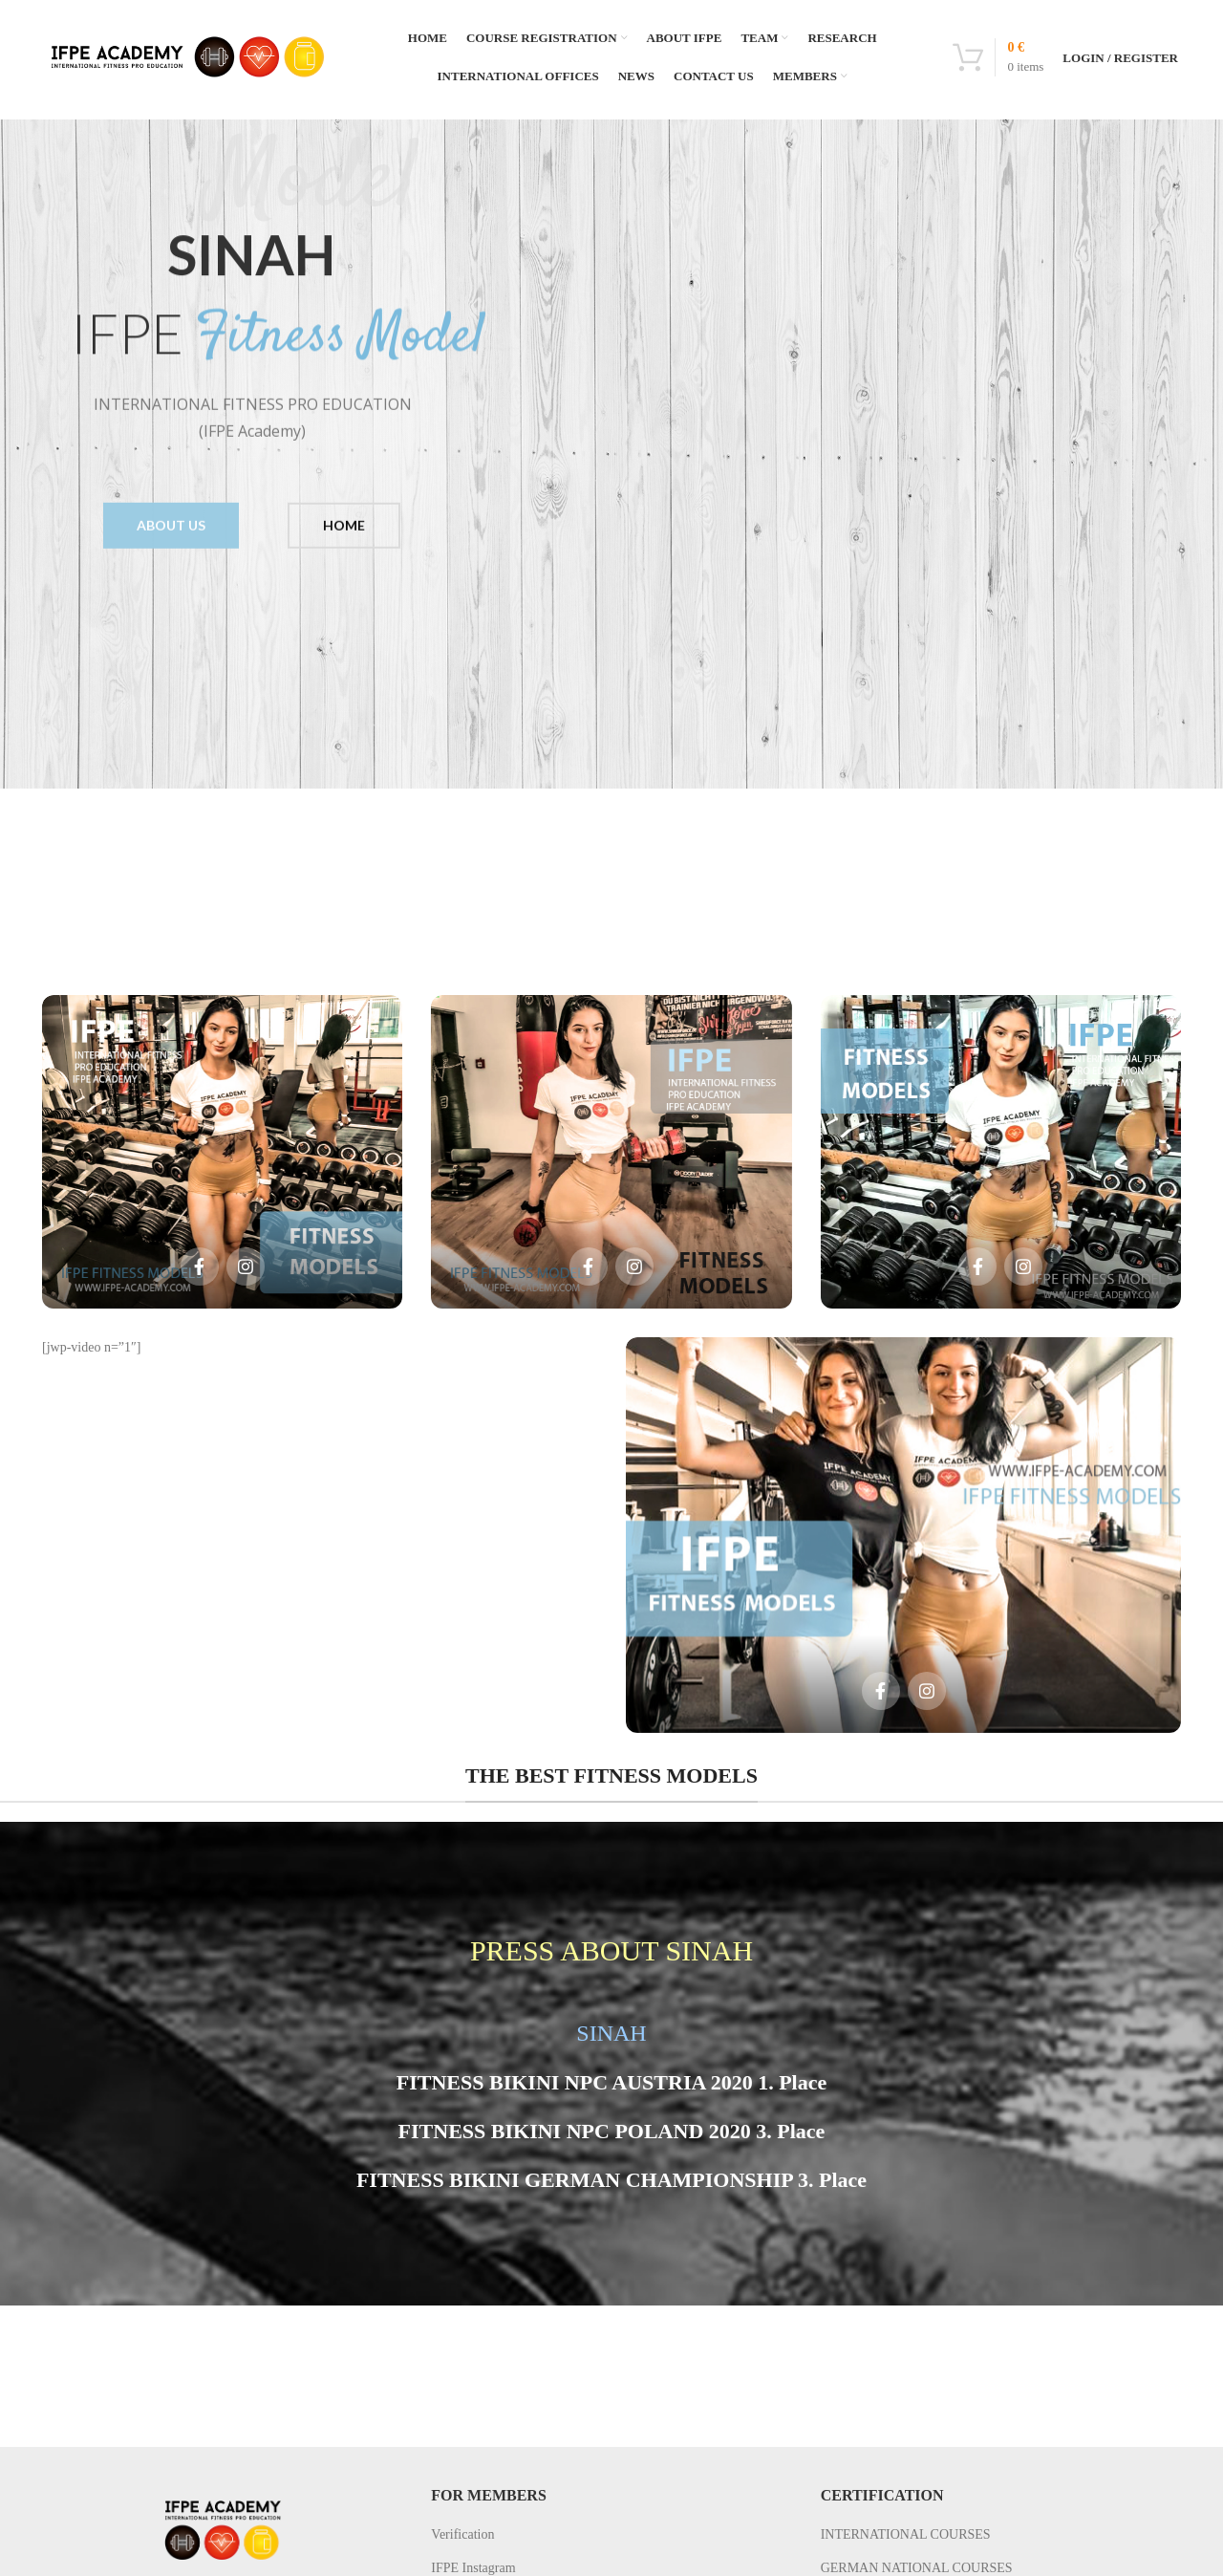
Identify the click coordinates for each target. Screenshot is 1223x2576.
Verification (462, 2534)
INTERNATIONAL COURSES (906, 2534)
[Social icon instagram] (245, 1266)
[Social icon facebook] (200, 1266)
